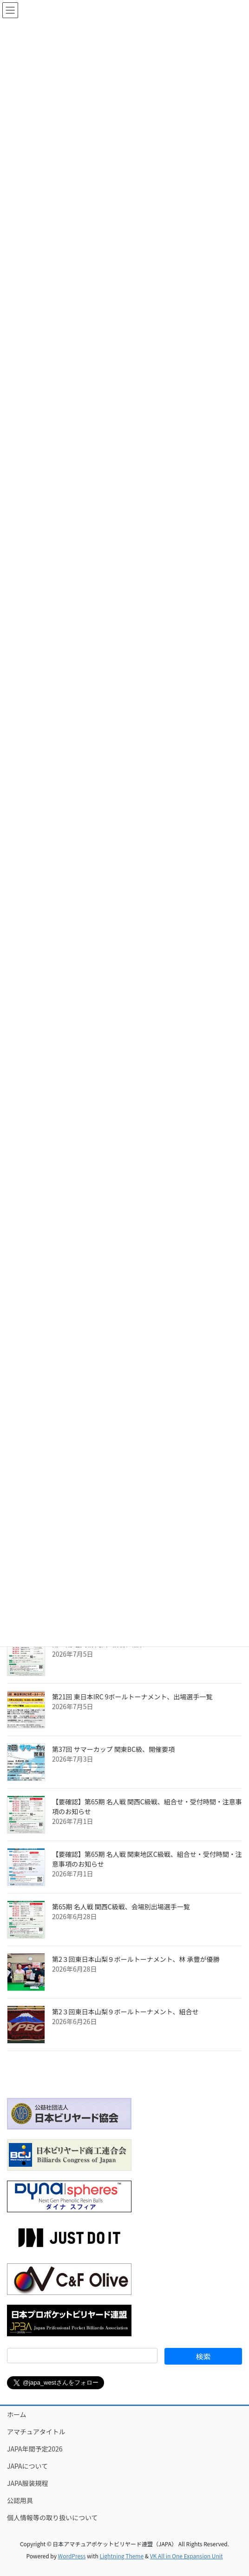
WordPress (72, 2556)
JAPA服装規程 (27, 2483)
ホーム (16, 2414)
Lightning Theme (121, 2556)
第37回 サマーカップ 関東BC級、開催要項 (113, 1749)
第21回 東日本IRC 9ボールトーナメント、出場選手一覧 (132, 1696)
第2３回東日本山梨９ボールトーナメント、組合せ (125, 2011)
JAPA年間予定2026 (35, 2448)
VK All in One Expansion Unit (186, 2556)
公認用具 (20, 2500)
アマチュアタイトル (36, 2431)
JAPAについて (27, 2466)
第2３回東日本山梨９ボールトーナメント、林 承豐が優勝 (136, 1959)
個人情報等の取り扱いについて (52, 2517)
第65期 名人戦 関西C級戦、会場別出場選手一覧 (121, 1906)
